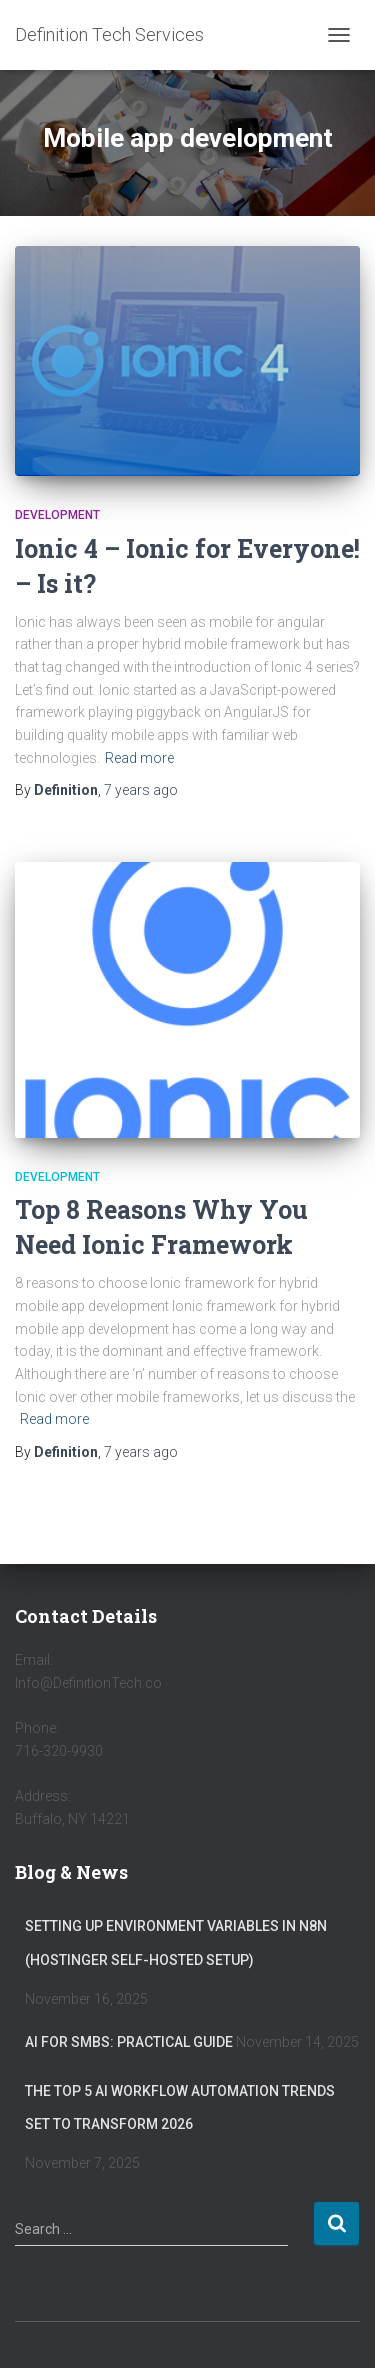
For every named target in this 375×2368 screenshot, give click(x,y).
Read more (139, 758)
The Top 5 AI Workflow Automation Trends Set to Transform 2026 (180, 2108)
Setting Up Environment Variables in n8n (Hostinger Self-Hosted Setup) (176, 1943)
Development (57, 515)
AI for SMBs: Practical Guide (129, 2042)
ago (141, 790)
